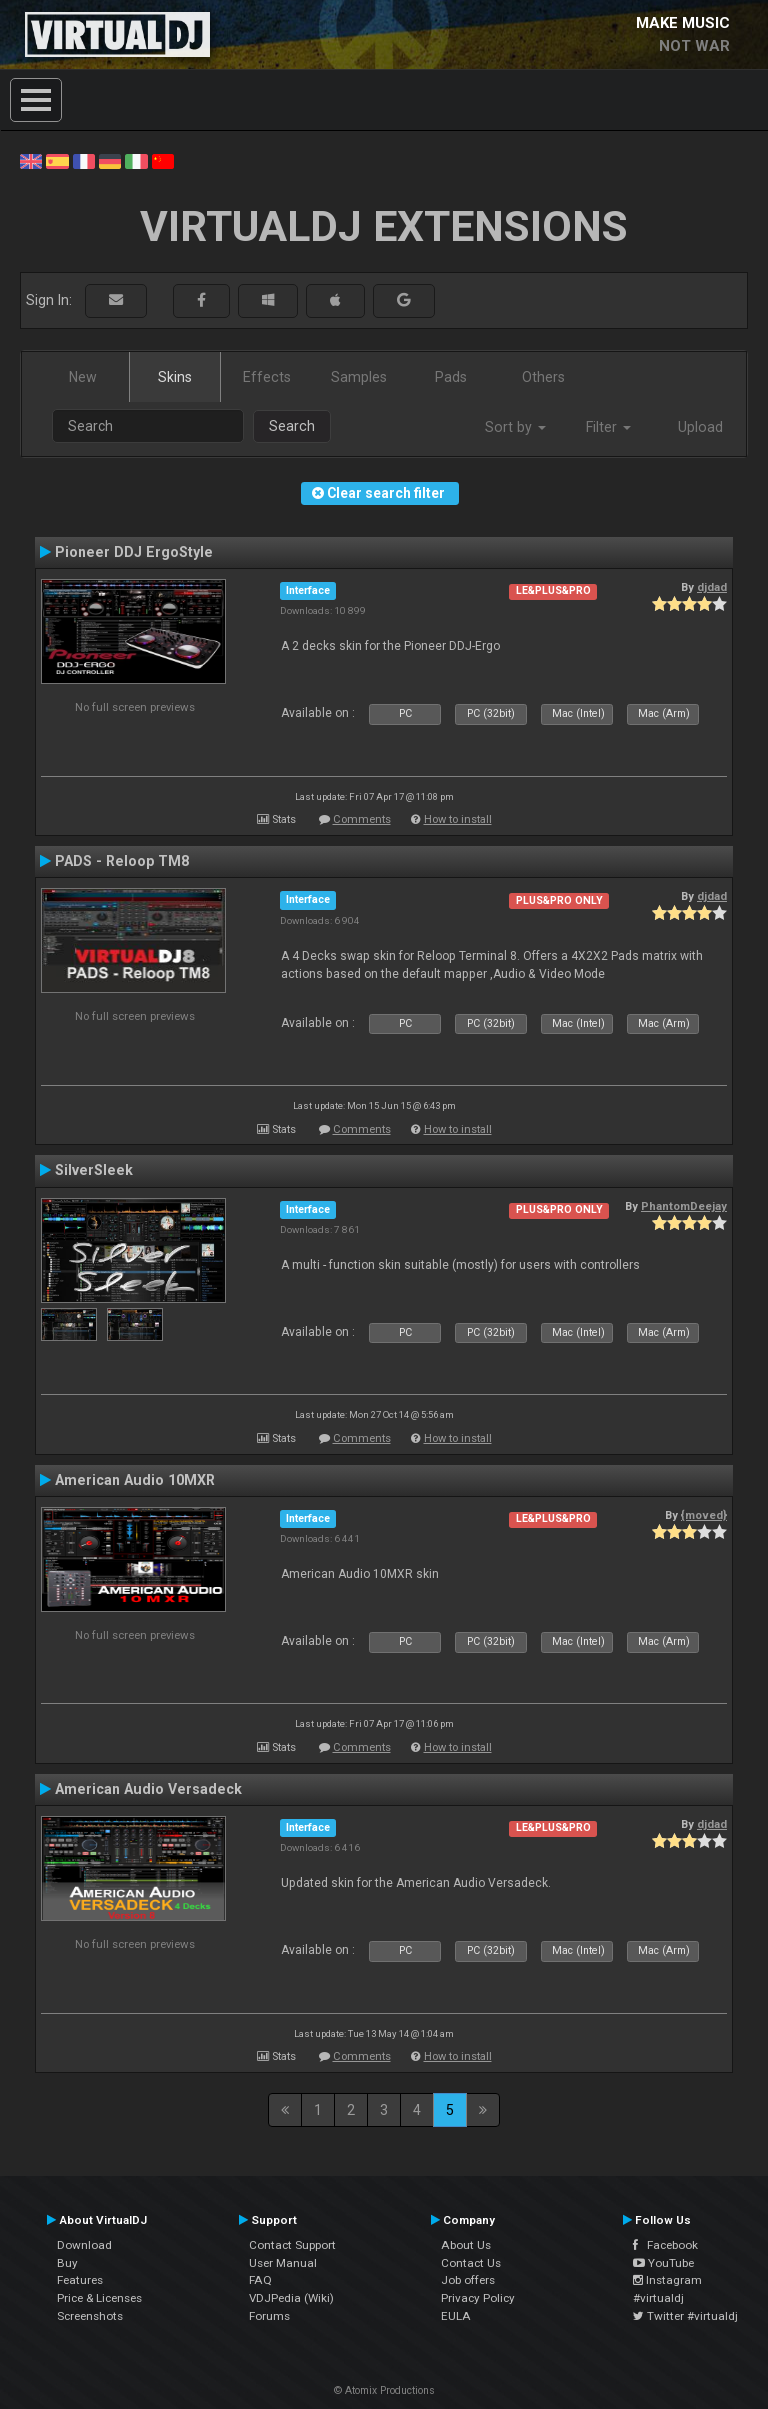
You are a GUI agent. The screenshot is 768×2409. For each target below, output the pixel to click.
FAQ (260, 2280)
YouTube (663, 2263)
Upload (700, 427)
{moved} (704, 1515)
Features (80, 2280)
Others (543, 377)
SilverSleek (94, 1170)
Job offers (468, 2280)
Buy (67, 2263)
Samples (359, 377)
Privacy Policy (478, 2298)
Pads (451, 377)
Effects (267, 377)
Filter (608, 427)
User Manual (283, 2263)
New (83, 377)
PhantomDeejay (684, 1206)
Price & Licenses (99, 2298)
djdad (712, 587)
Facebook (665, 2245)
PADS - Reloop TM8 (122, 861)
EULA (456, 2316)
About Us (466, 2245)
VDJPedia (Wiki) (291, 2298)
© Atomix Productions (384, 2390)
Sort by (515, 427)
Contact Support (292, 2245)
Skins (175, 377)
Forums (269, 2316)
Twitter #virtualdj (685, 2316)
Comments (362, 819)
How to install (458, 819)
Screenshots (90, 2316)
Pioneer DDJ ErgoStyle (134, 552)
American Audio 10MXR (135, 1480)
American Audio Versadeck (148, 1789)
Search (292, 426)
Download (84, 2245)
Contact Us (471, 2263)
